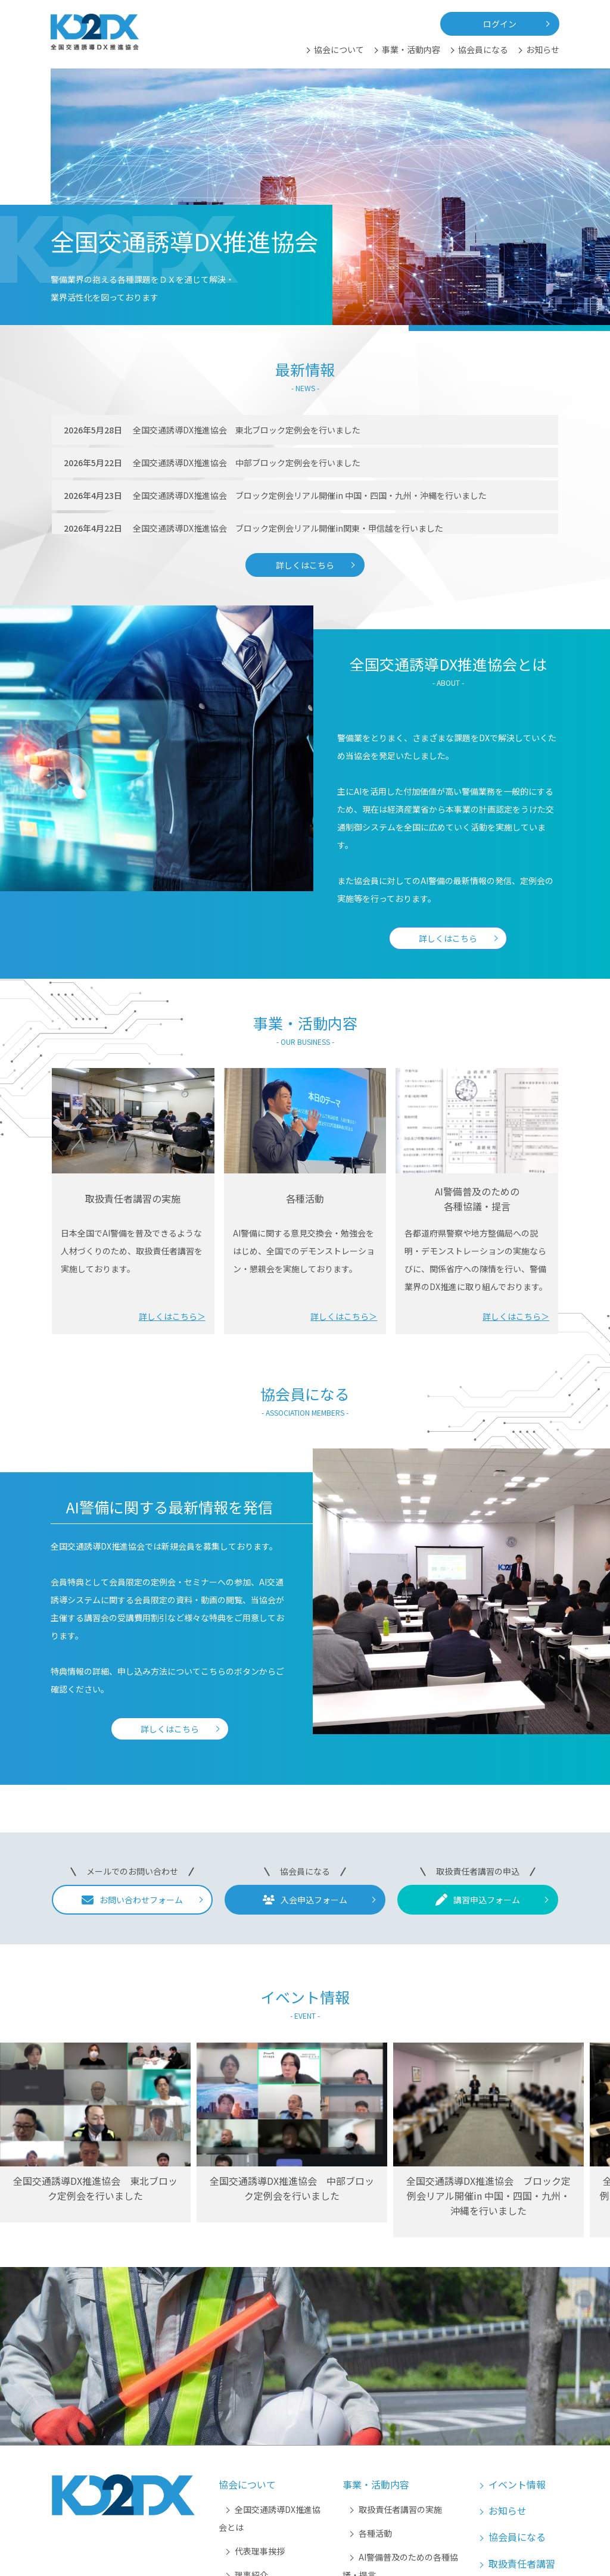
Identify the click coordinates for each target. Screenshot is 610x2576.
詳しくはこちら (305, 565)
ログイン (499, 24)
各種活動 (375, 2533)
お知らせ (542, 49)
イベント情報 (517, 2484)
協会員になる (483, 49)
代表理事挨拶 (260, 2551)
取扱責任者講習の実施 (400, 2509)
